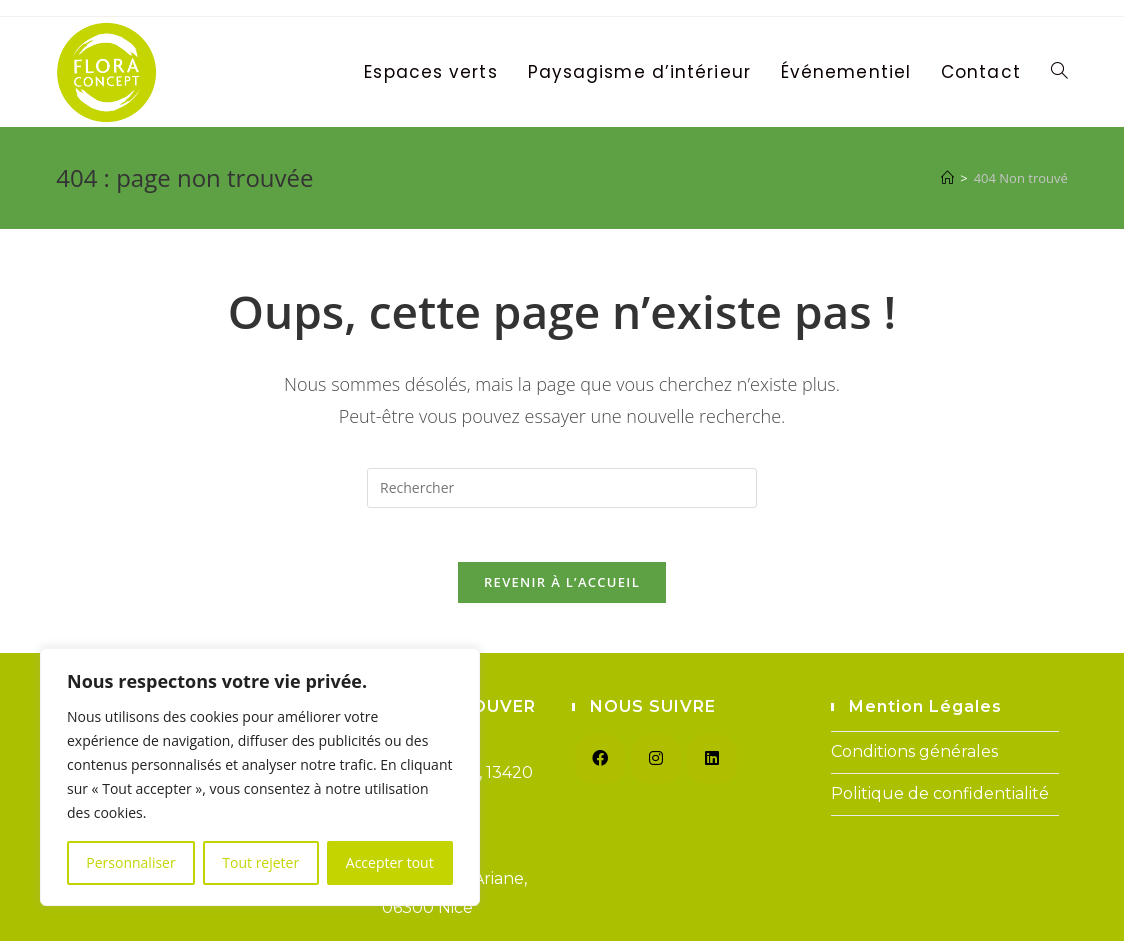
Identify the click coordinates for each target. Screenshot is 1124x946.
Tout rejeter (260, 862)
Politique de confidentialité (940, 799)
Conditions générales (914, 757)
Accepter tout (390, 862)
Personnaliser (130, 862)
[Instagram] (656, 765)
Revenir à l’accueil (562, 588)
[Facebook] (600, 765)
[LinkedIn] (712, 765)
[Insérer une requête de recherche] (562, 488)
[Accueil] (947, 178)
